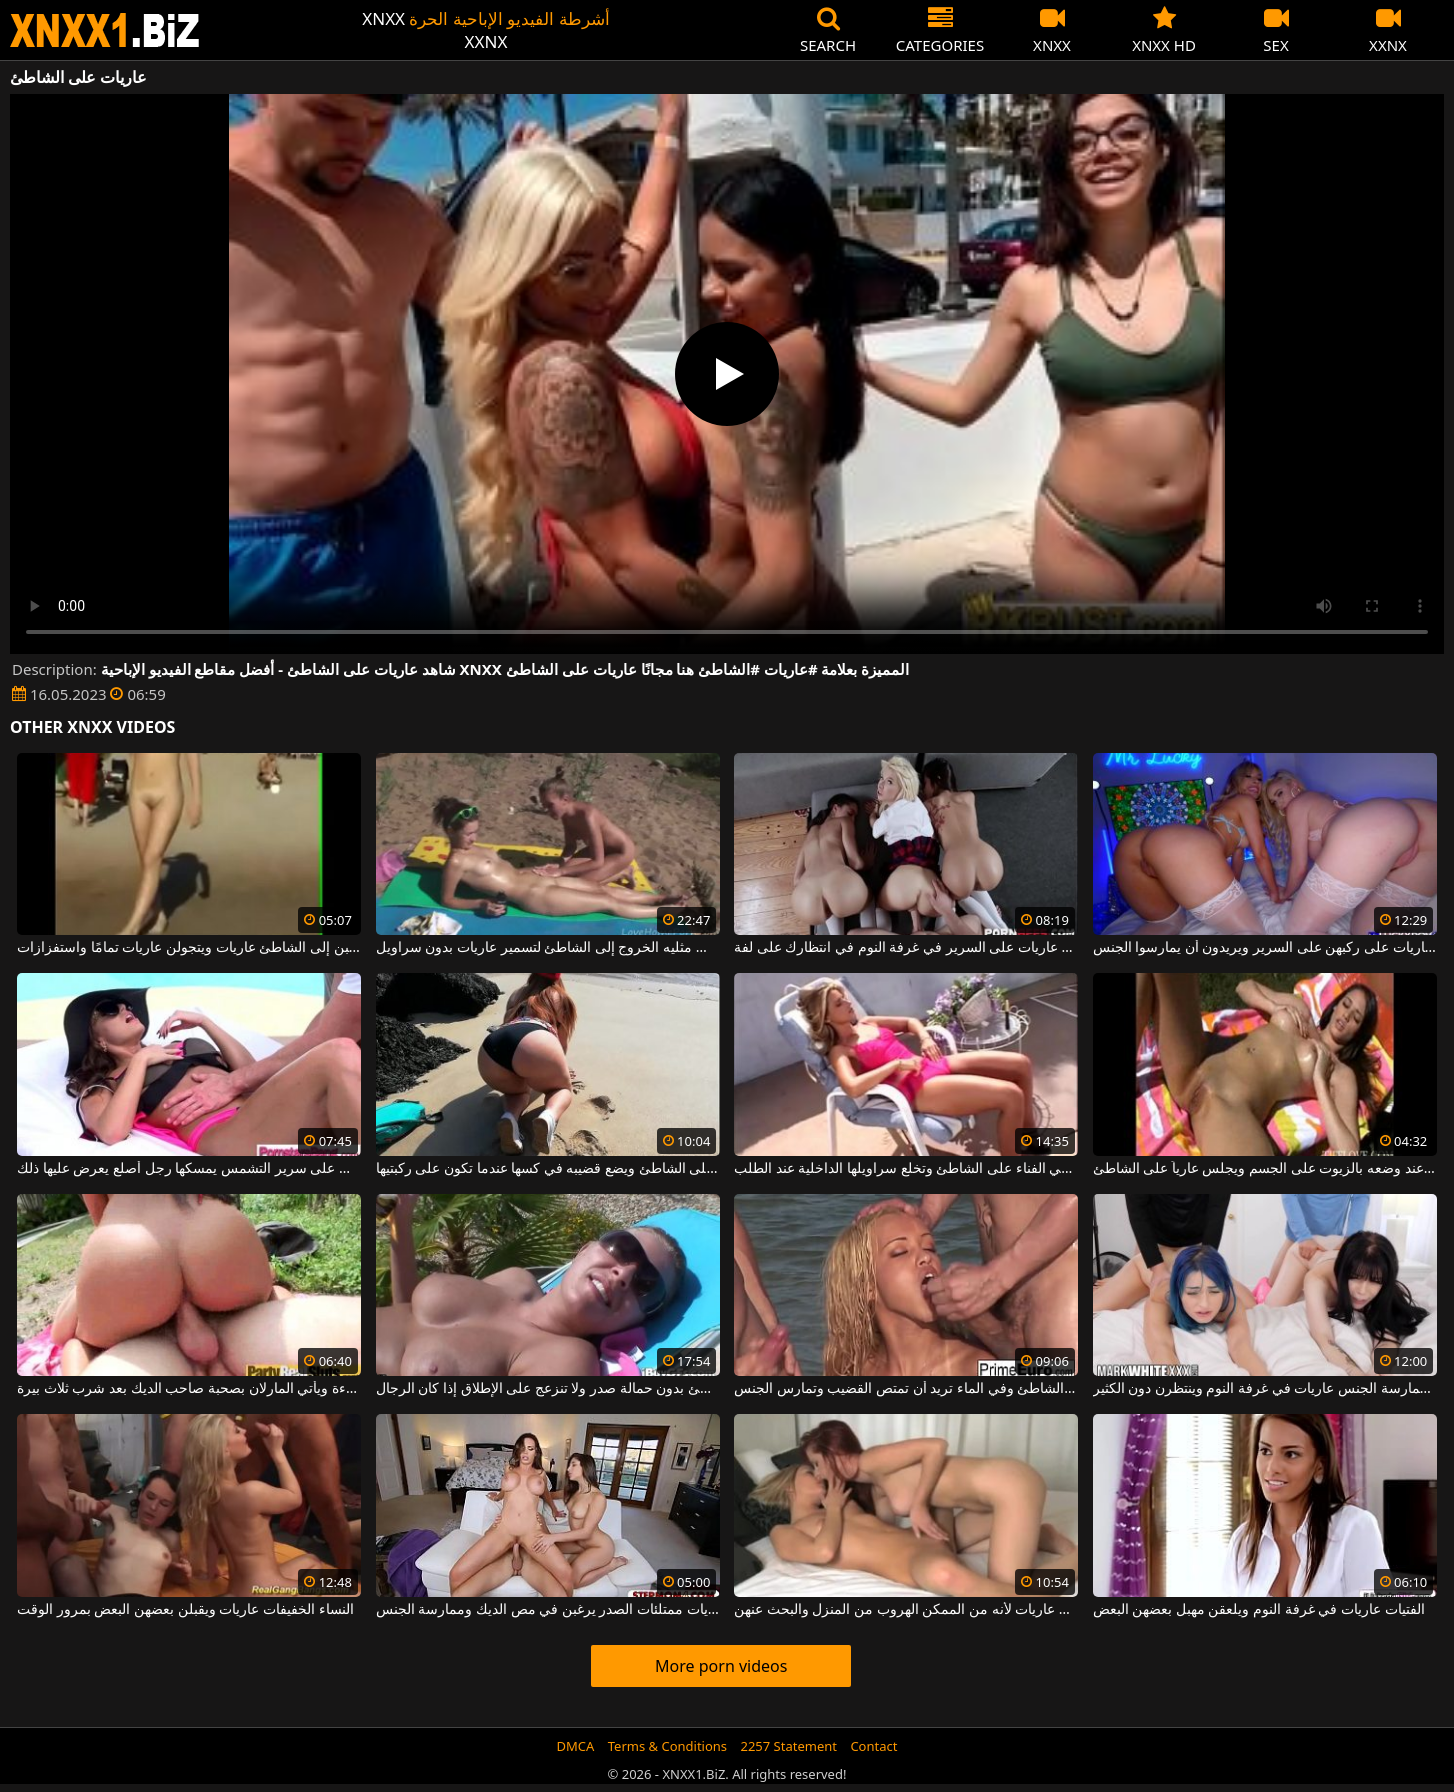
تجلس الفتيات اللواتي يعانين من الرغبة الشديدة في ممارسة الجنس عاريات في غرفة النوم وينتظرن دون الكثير (1265, 1389)
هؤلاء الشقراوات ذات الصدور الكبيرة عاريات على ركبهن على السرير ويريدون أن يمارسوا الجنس (1265, 948)
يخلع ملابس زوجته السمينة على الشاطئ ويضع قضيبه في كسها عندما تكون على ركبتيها (548, 1169)
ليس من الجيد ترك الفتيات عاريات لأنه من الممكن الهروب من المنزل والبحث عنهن (906, 1610)
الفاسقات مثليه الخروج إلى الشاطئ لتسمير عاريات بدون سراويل (548, 948)
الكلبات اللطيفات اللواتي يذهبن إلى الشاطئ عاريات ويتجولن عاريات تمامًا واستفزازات (189, 948)
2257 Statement (788, 1746)
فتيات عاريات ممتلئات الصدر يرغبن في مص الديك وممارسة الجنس (548, 1610)
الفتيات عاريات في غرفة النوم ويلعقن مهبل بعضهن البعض (1259, 1610)
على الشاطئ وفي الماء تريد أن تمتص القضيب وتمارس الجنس (906, 1389)
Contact (873, 1746)
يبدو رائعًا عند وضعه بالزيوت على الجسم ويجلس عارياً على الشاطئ (1265, 1169)
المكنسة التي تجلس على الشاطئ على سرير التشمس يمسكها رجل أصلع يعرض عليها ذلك (189, 1169)
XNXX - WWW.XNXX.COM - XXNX (105, 30)
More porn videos (721, 1666)
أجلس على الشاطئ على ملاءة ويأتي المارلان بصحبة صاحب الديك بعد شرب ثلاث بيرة (189, 1389)
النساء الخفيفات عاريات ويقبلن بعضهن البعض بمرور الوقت (185, 1610)
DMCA (576, 1746)
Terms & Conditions (667, 1746)
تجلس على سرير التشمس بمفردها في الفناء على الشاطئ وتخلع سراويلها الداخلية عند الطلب (906, 1169)
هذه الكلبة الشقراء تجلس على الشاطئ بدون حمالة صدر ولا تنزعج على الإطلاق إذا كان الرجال (548, 1389)
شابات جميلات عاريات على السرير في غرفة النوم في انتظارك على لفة (906, 948)
